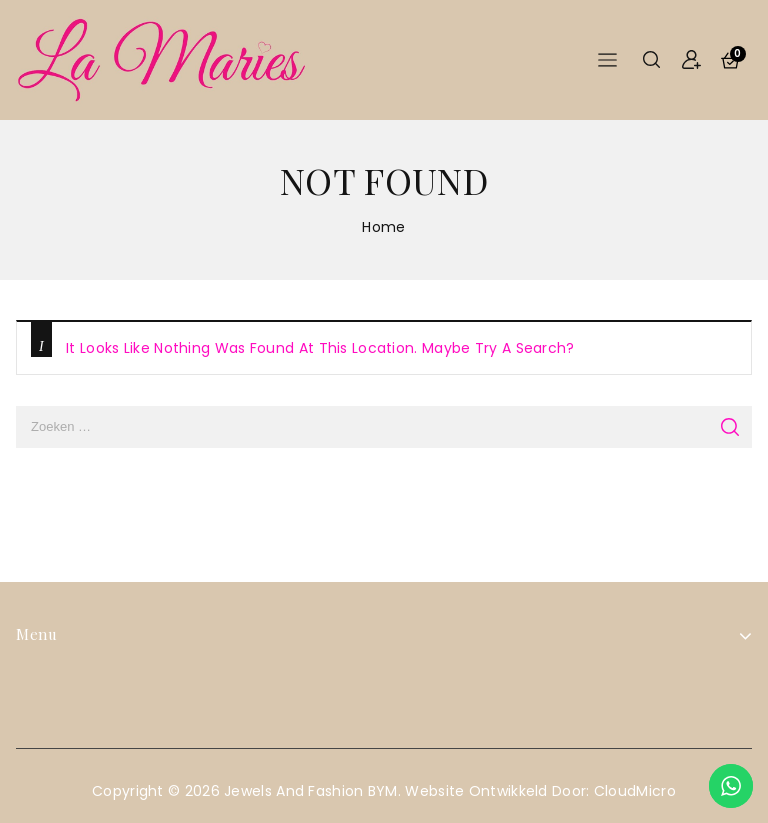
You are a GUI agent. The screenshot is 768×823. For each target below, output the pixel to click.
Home (383, 227)
